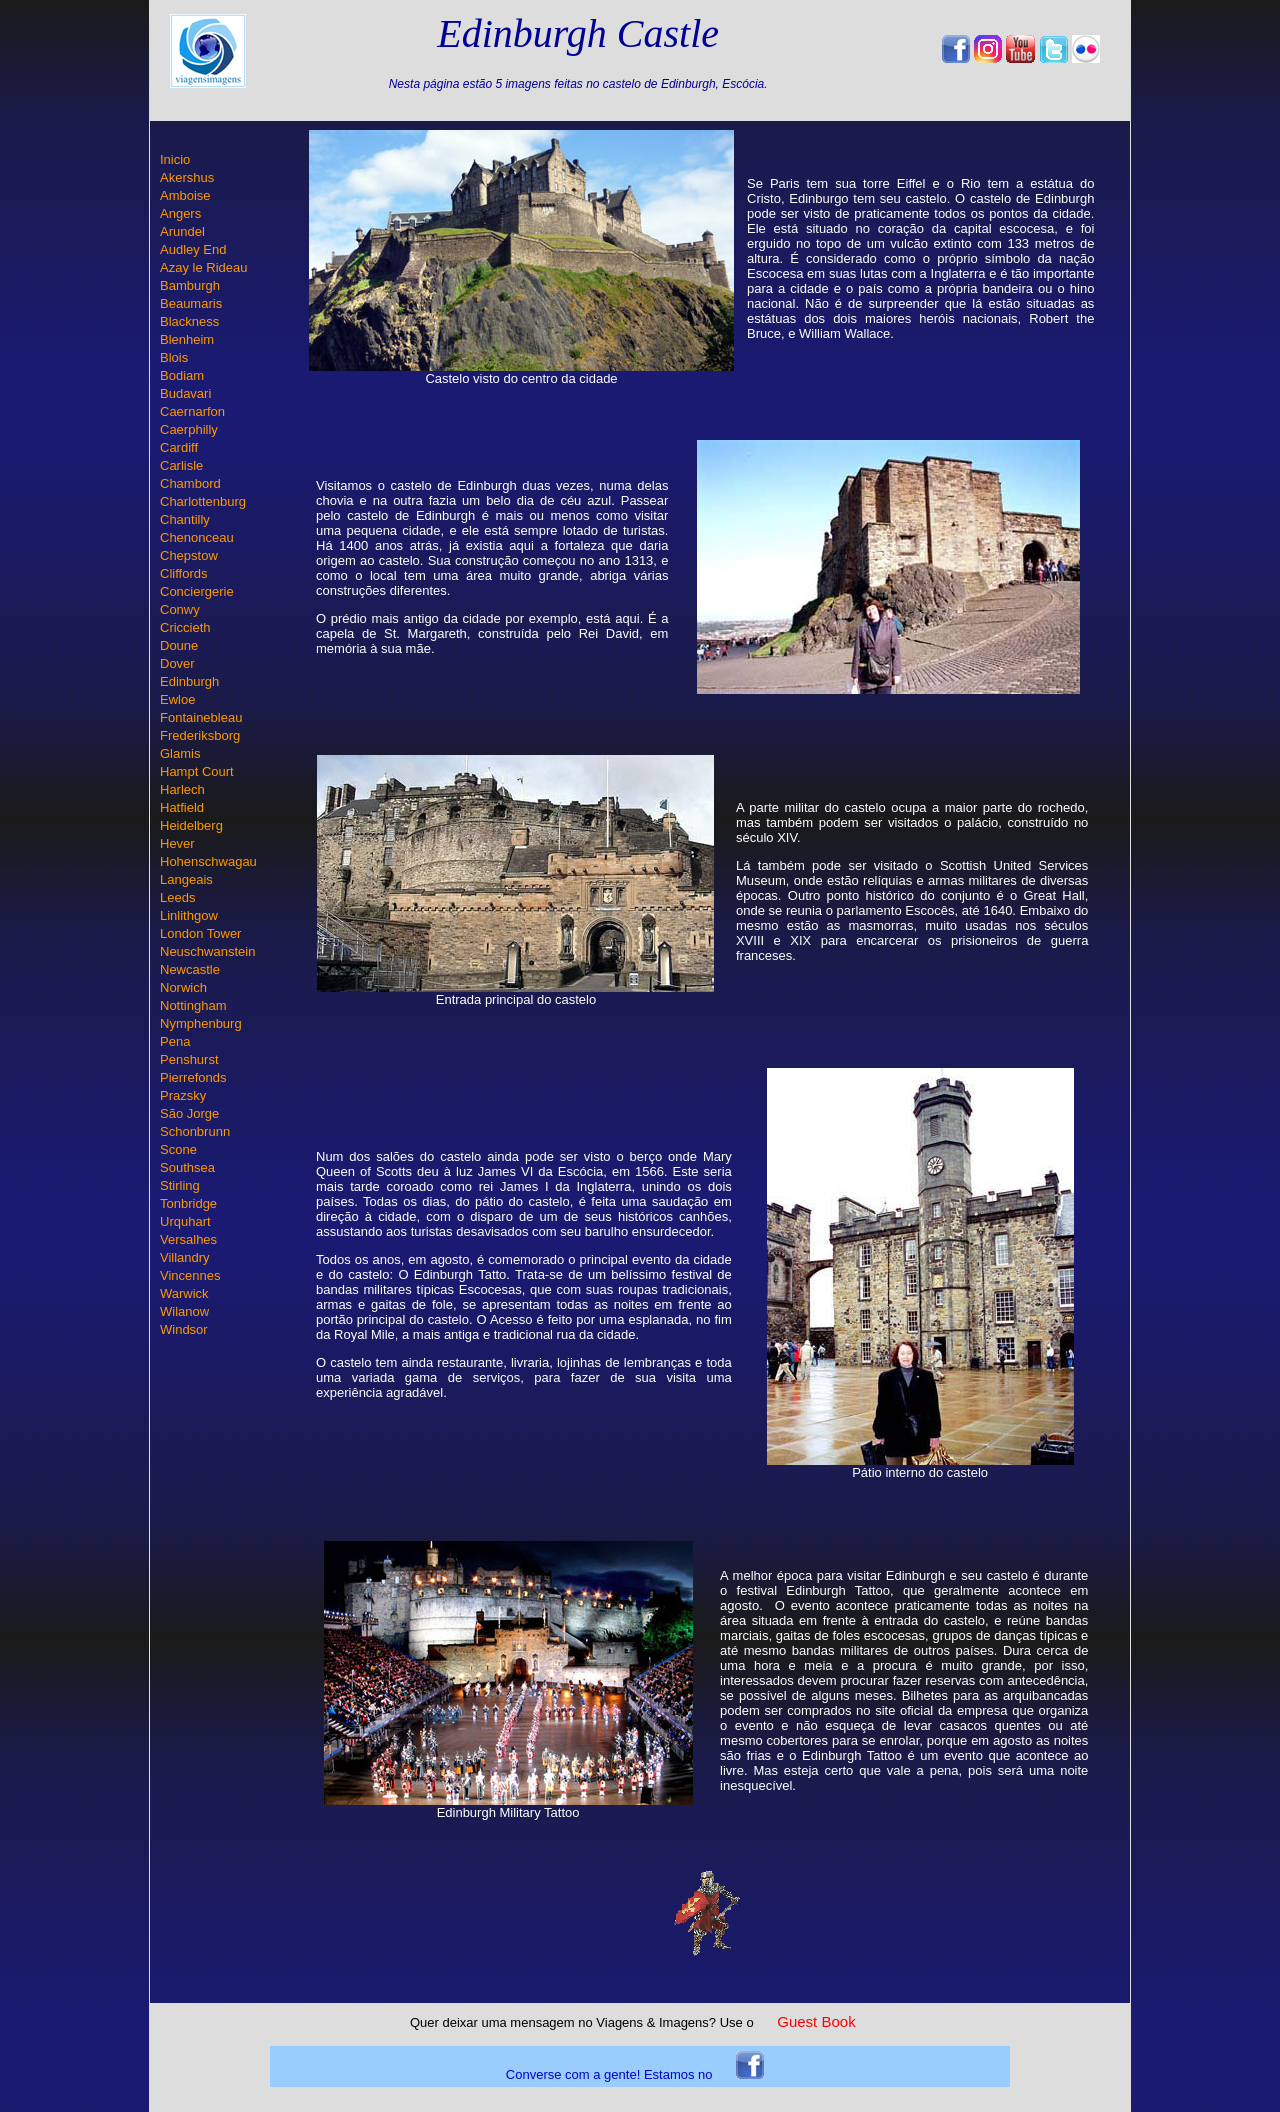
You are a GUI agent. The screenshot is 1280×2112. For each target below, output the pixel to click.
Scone (178, 1149)
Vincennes (190, 1275)
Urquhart (185, 1221)
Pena (175, 1041)
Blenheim (187, 339)
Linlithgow (189, 915)
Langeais (186, 879)
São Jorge (189, 1113)
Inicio (175, 159)
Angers (180, 213)
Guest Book (816, 2021)
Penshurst (189, 1059)
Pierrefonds (193, 1077)
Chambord (190, 483)
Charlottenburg (203, 501)
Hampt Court (197, 771)
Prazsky (183, 1095)
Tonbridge (188, 1203)
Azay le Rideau (203, 267)
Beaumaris (191, 303)
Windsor (184, 1329)
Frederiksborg (200, 735)
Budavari (185, 393)
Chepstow (189, 555)
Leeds (177, 897)
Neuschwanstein (207, 951)
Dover (177, 663)
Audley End (193, 249)
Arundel (182, 231)
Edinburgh (189, 681)
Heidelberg (191, 825)
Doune (179, 645)
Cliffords (183, 573)
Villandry (185, 1257)
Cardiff (179, 447)
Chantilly (185, 519)
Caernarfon (192, 411)
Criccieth (185, 627)
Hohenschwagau (208, 861)
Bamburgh (190, 285)
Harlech (182, 789)
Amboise (185, 195)
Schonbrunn (195, 1131)
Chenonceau (197, 537)
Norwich (183, 987)
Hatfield (182, 807)
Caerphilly (189, 429)
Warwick (184, 1293)
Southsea (187, 1167)
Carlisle (181, 465)
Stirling (180, 1185)
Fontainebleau (201, 717)
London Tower (200, 933)
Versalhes (188, 1239)
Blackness (189, 321)
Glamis (180, 753)
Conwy (180, 609)
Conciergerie (197, 591)
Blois (174, 357)
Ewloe (177, 699)
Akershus (187, 177)
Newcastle (190, 969)
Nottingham (193, 1005)
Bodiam (182, 375)
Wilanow (184, 1311)
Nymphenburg (201, 1023)
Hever (177, 843)
